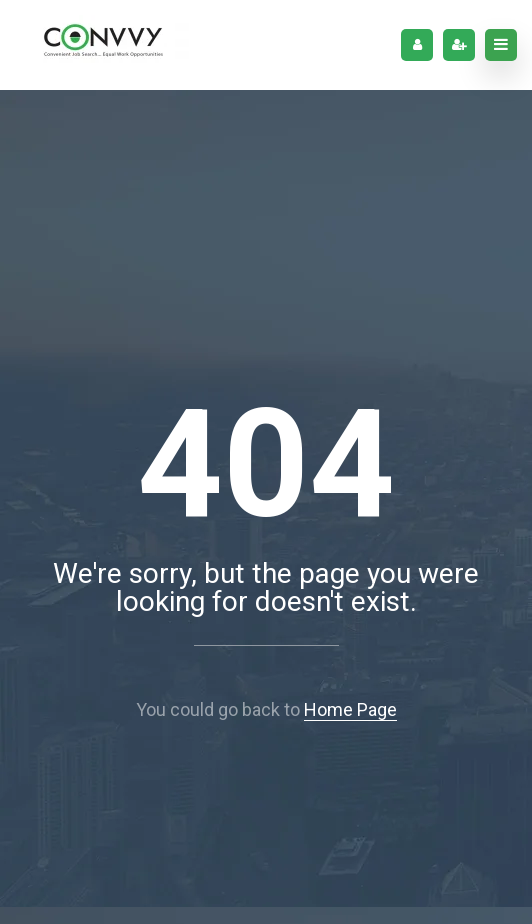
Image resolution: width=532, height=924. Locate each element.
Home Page (350, 709)
